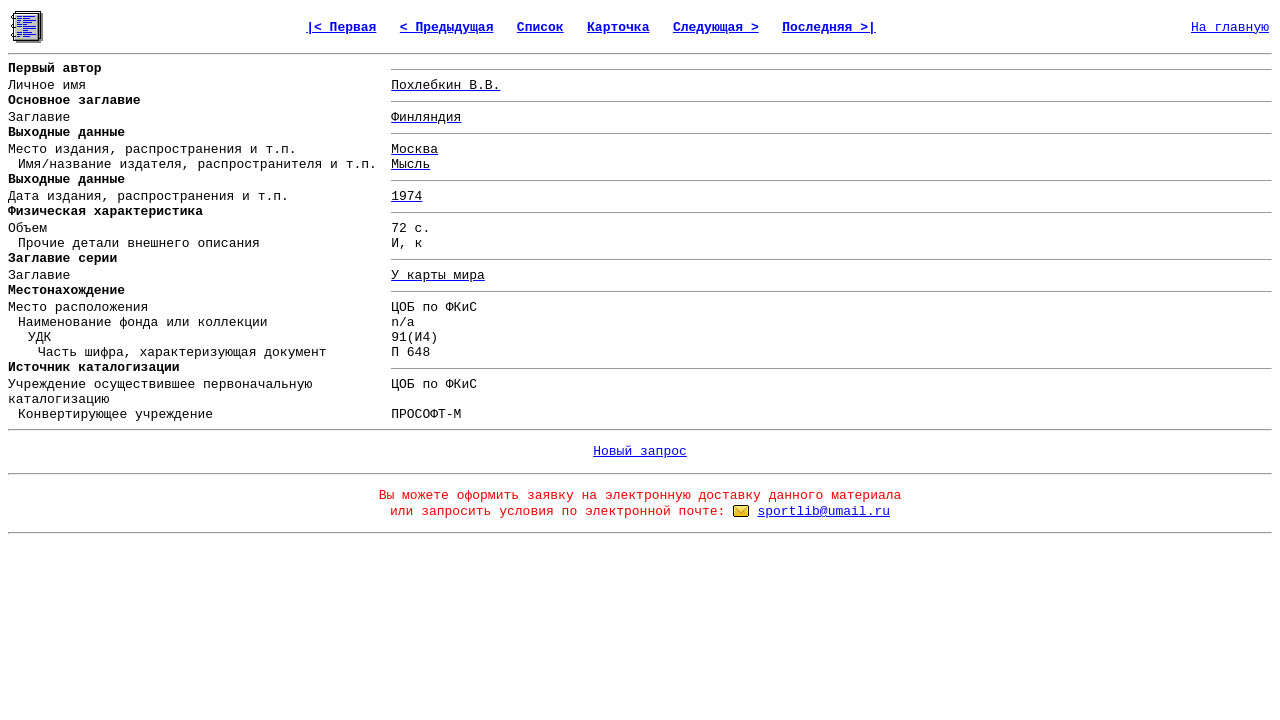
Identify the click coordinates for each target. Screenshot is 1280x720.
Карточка (618, 27)
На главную (1230, 27)
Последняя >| (829, 27)
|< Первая (341, 27)
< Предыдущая (447, 27)
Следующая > (716, 27)
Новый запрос (640, 451)
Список (540, 27)
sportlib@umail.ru (823, 511)
